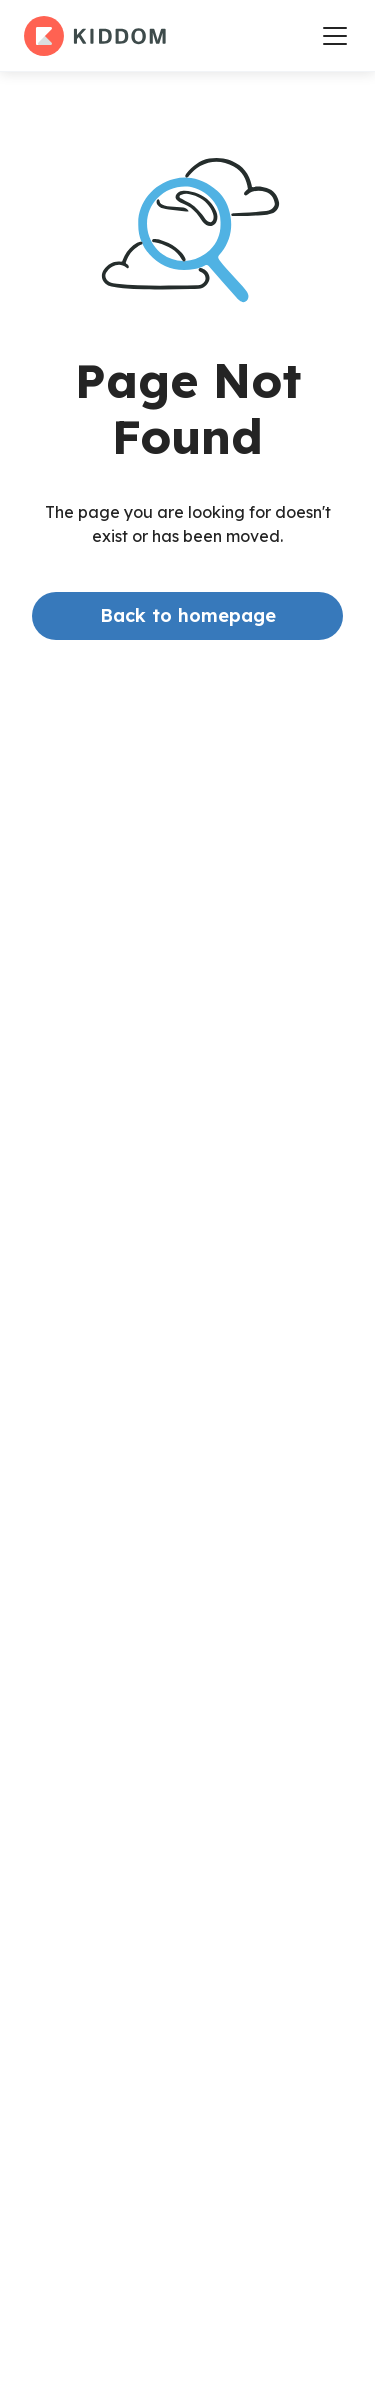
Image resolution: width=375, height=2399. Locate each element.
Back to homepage (188, 615)
